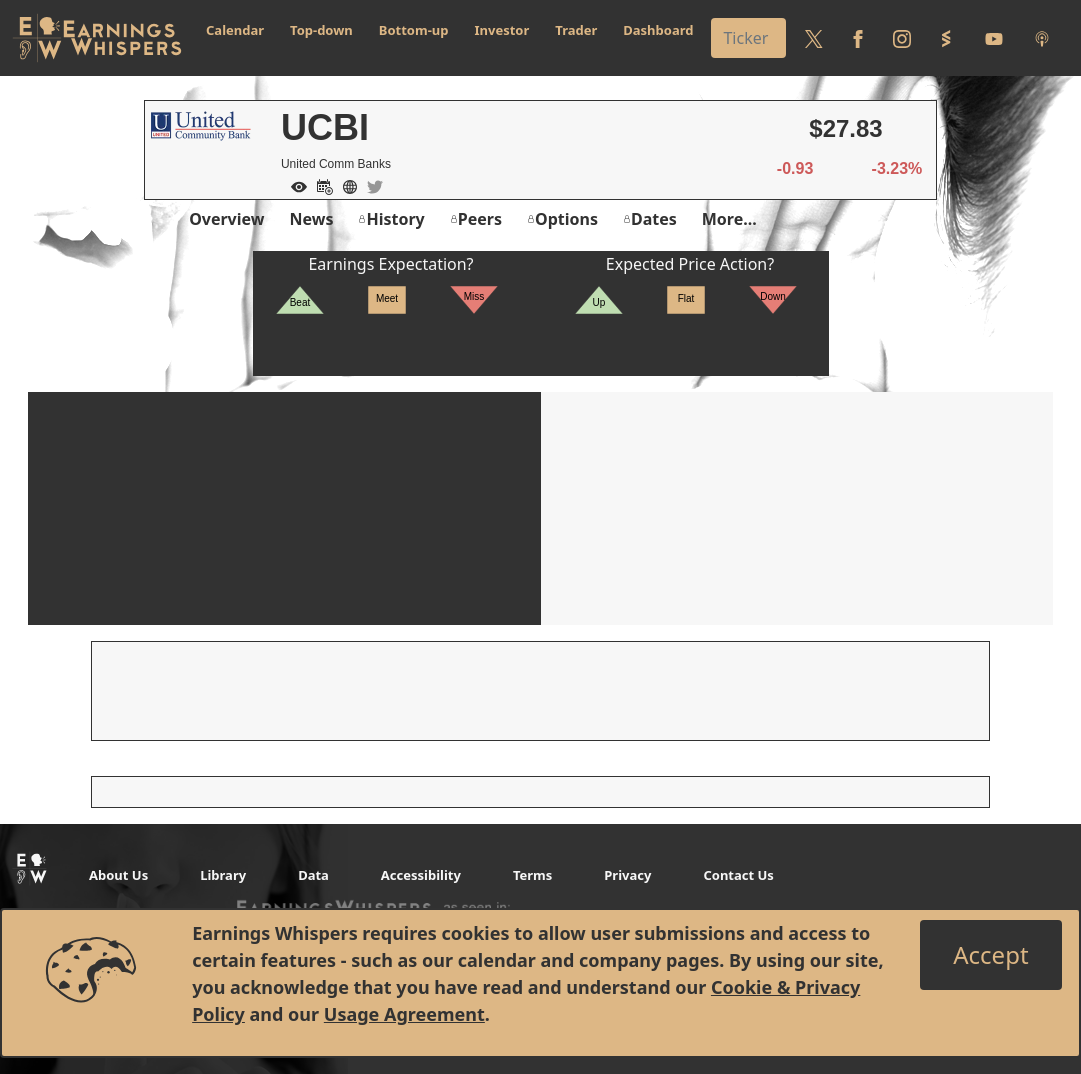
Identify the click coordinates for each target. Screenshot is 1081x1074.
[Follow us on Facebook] (858, 38)
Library (223, 875)
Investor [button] (502, 30)
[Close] (990, 955)
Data (313, 875)
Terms (532, 875)
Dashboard (658, 30)
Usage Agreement (404, 1014)
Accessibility (421, 875)
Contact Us (738, 875)
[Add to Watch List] (294, 185)
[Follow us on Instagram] (902, 38)
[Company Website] (345, 185)
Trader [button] (576, 30)
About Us (118, 875)
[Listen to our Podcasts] (1042, 38)
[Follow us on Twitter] (814, 38)
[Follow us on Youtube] (994, 38)
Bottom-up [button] (414, 30)
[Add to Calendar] (320, 185)
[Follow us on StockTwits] (946, 38)
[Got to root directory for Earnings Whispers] (97, 38)
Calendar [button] (235, 30)
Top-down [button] (321, 30)
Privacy (627, 875)
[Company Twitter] (370, 185)
